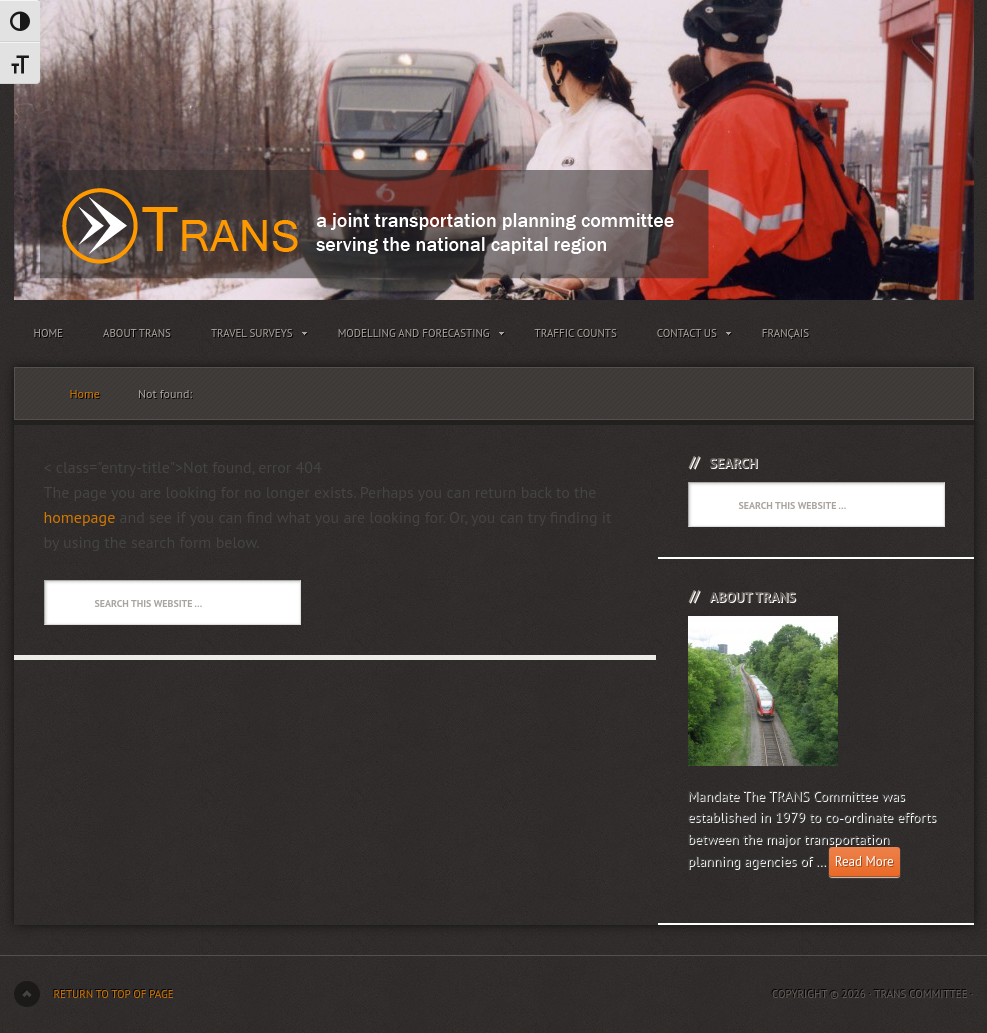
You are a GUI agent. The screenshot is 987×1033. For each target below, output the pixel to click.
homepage (80, 517)
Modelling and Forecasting (416, 337)
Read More (864, 861)
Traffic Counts (576, 333)
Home (49, 333)
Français (785, 333)
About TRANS (137, 333)
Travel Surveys (254, 337)
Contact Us (689, 337)
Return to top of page (114, 994)
